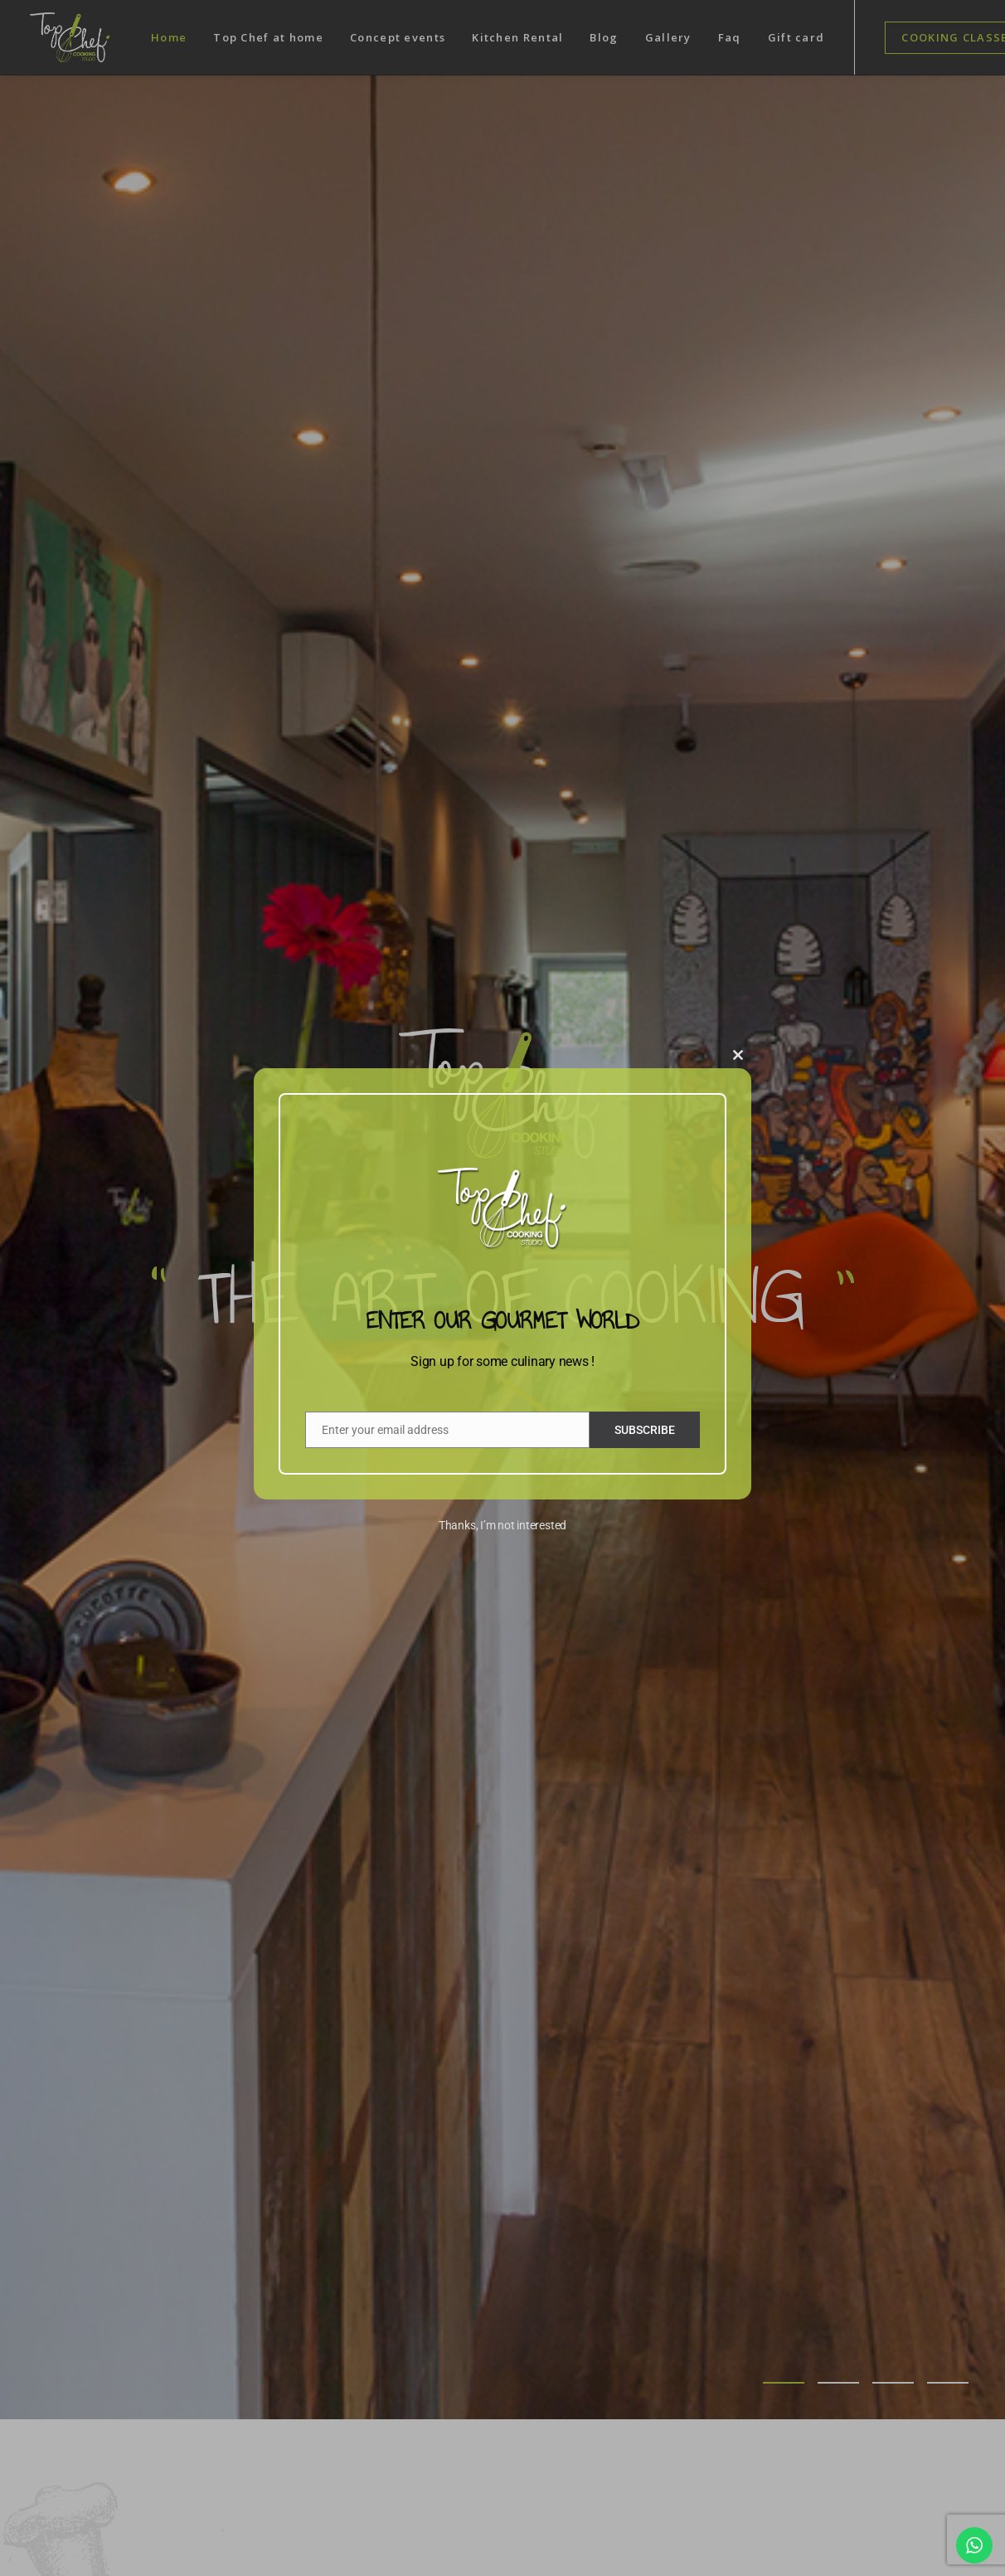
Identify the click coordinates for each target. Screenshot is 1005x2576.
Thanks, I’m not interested (502, 1525)
